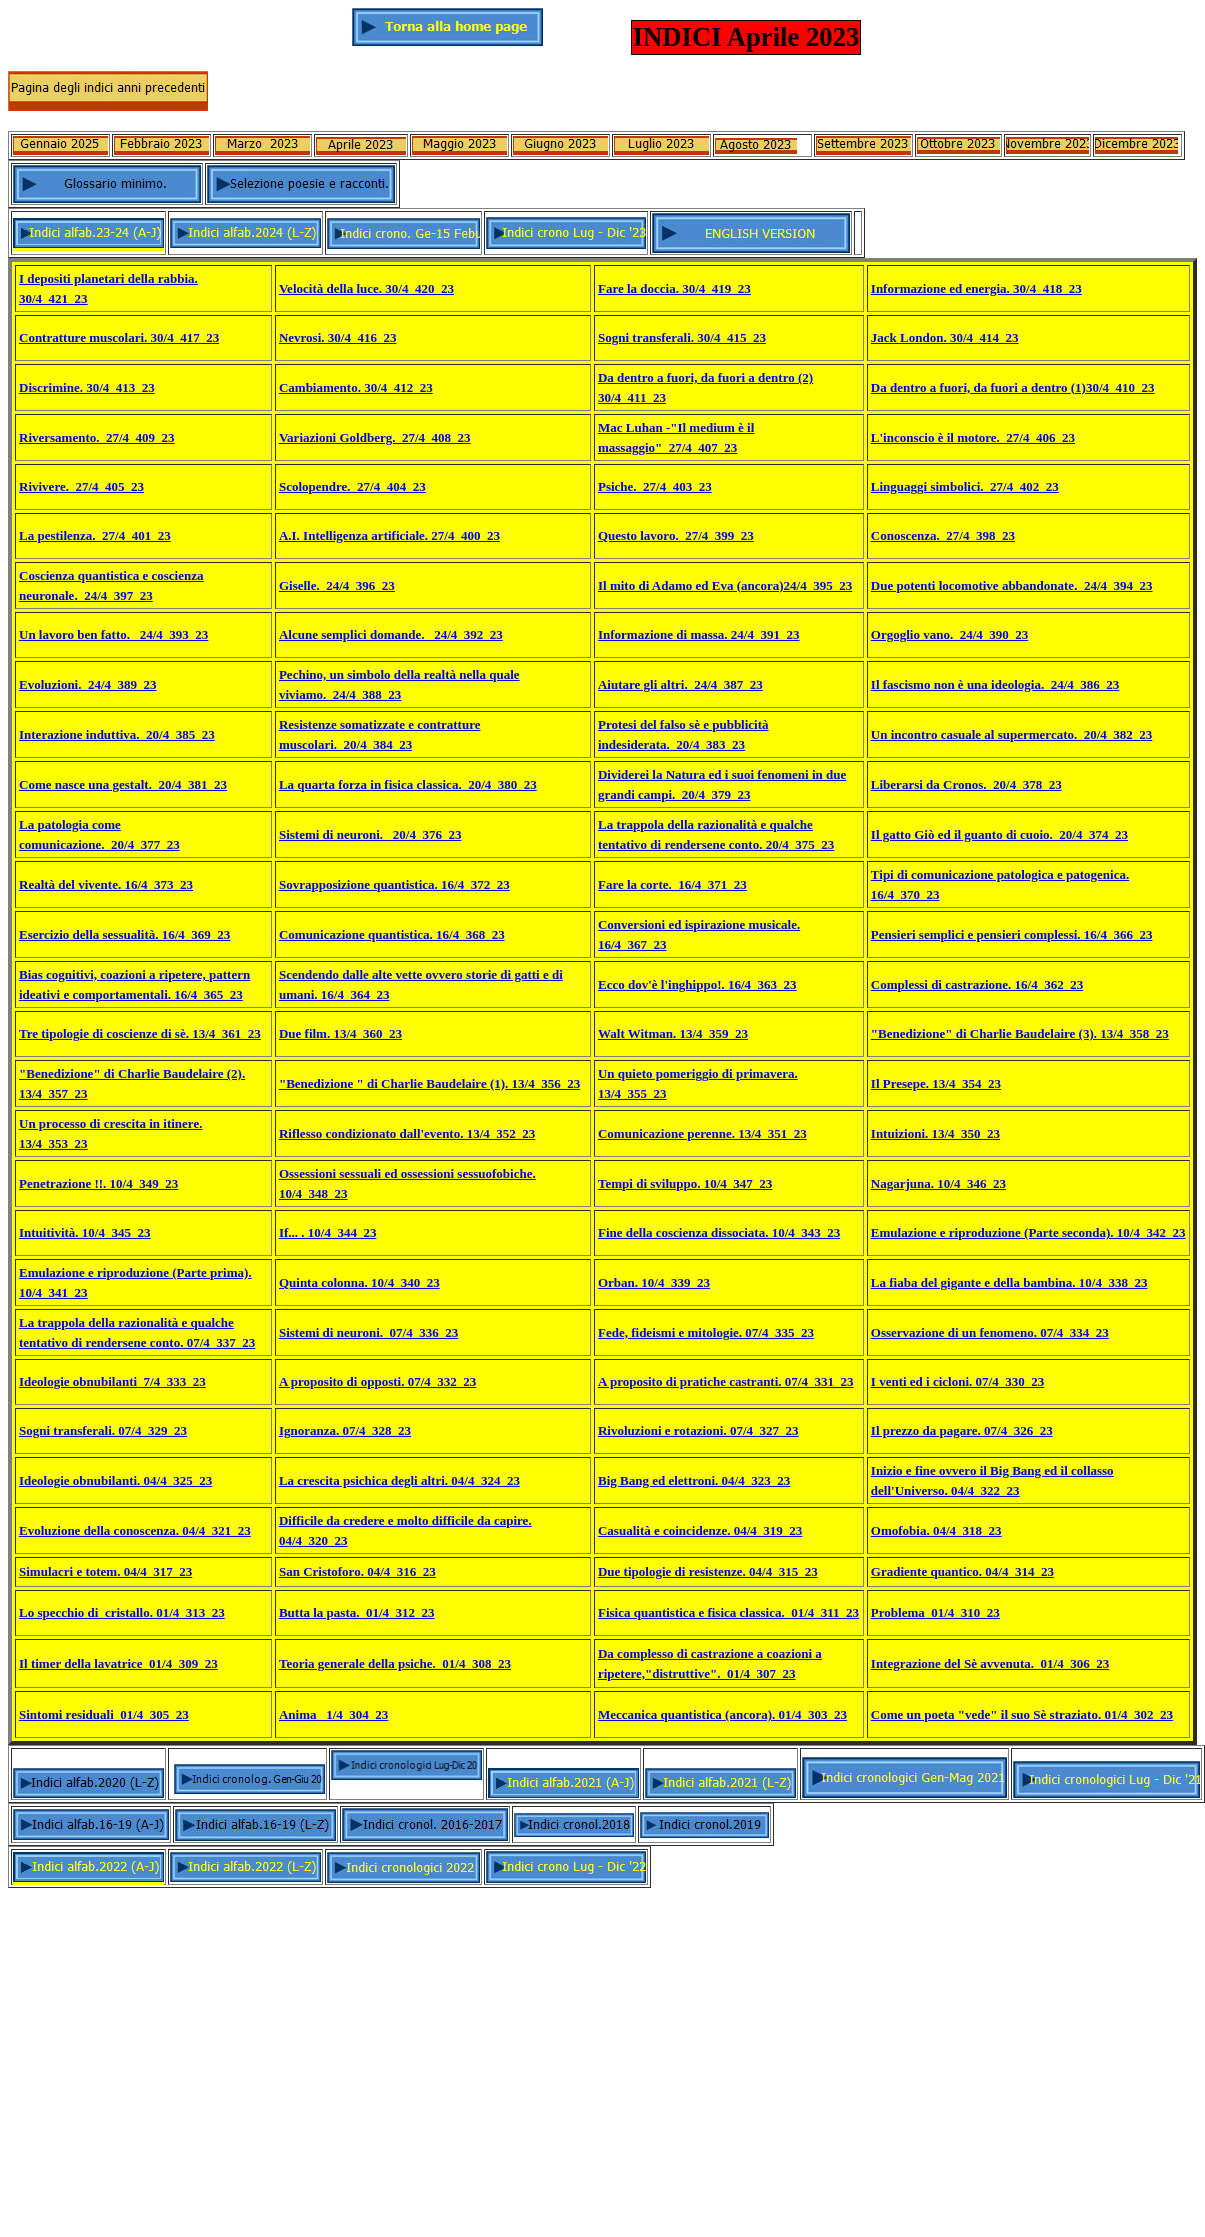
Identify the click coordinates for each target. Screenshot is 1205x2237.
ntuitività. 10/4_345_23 (87, 1232)
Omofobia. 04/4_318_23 (936, 1530)
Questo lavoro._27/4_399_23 (676, 535)
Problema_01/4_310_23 (935, 1612)
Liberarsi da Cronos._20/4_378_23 (966, 784)
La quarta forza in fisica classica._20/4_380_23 (408, 784)
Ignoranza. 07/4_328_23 (345, 1430)
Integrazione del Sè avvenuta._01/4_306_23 (990, 1663)
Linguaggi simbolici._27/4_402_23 (965, 486)
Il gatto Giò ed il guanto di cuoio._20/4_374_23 (999, 834)
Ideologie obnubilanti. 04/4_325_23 (115, 1480)
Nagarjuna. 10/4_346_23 (938, 1183)
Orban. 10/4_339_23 (654, 1282)
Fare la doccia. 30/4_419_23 (674, 288)
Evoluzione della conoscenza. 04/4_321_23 (135, 1530)
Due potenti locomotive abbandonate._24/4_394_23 (1012, 585)
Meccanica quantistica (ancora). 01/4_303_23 (722, 1714)
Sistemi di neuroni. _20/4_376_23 (370, 834)
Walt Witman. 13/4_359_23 (673, 1033)
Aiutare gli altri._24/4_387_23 (680, 684)
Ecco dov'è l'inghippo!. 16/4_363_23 (697, 984)
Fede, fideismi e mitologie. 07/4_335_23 (706, 1332)
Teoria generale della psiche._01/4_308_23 (395, 1663)
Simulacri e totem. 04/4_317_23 (105, 1571)
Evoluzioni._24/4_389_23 (88, 684)
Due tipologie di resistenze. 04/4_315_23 (708, 1571)
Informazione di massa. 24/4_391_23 (699, 634)
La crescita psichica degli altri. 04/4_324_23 (399, 1480)
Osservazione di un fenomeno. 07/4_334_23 (990, 1332)
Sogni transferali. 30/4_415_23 (682, 337)
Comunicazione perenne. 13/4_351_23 (702, 1133)
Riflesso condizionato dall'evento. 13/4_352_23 (407, 1133)
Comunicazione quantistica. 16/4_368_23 (392, 934)
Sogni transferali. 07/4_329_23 (103, 1430)
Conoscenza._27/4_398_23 (943, 535)
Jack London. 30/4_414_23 (945, 337)
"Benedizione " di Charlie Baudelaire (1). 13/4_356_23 (429, 1083)
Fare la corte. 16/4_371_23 (672, 884)
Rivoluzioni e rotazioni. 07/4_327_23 (698, 1430)
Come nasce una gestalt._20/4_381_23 (123, 784)
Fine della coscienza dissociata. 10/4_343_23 (719, 1232)
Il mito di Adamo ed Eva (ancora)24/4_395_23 (725, 585)
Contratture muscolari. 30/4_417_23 (119, 337)
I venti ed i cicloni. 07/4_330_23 (957, 1381)
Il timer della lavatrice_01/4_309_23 (118, 1663)
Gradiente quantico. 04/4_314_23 (962, 1571)
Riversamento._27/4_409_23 (97, 437)
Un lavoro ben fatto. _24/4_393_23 (113, 634)
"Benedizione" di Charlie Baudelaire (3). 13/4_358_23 (1020, 1033)
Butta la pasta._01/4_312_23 (357, 1612)
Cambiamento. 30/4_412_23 (356, 387)
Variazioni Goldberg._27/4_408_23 (375, 437)
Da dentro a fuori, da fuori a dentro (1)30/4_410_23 (1013, 387)
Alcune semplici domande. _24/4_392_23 (391, 634)
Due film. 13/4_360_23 (340, 1033)
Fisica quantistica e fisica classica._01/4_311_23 (728, 1612)
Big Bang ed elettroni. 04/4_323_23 (694, 1480)
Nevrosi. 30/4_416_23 (337, 337)
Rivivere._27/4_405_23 (81, 486)
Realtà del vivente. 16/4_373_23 (106, 884)
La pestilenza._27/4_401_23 (95, 535)
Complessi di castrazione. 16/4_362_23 (977, 984)
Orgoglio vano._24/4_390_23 (949, 634)
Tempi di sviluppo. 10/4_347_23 (685, 1183)
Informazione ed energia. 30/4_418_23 (976, 288)
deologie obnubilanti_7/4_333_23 (115, 1381)
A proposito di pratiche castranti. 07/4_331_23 (725, 1381)
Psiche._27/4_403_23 (655, 486)
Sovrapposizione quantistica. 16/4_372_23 (394, 884)
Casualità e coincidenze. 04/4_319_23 (700, 1530)
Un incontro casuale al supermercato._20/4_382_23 (1012, 734)
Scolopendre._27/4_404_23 (352, 486)
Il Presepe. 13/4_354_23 (936, 1083)
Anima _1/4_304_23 (333, 1714)
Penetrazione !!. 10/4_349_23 (98, 1183)
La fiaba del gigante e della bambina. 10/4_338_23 (1009, 1282)
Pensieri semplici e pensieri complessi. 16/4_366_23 (1012, 934)
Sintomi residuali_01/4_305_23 (104, 1714)
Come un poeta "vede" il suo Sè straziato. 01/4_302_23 (1022, 1714)
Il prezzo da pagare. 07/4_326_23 (962, 1430)
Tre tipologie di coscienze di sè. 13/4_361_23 (140, 1033)
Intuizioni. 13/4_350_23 (935, 1133)
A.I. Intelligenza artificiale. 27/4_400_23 (389, 535)
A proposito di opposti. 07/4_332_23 (377, 1381)
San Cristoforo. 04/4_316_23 (357, 1571)
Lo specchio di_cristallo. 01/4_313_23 (122, 1612)
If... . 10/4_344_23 (328, 1232)
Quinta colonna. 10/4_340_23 (359, 1282)
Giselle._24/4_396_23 (337, 585)
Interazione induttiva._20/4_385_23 (117, 734)
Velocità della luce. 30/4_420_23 (366, 288)
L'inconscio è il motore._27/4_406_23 (973, 437)
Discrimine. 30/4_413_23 (87, 387)
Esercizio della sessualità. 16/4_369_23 (124, 934)
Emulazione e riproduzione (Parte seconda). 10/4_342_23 (1028, 1232)
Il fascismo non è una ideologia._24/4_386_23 (995, 684)
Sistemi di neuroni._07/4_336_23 (368, 1332)
